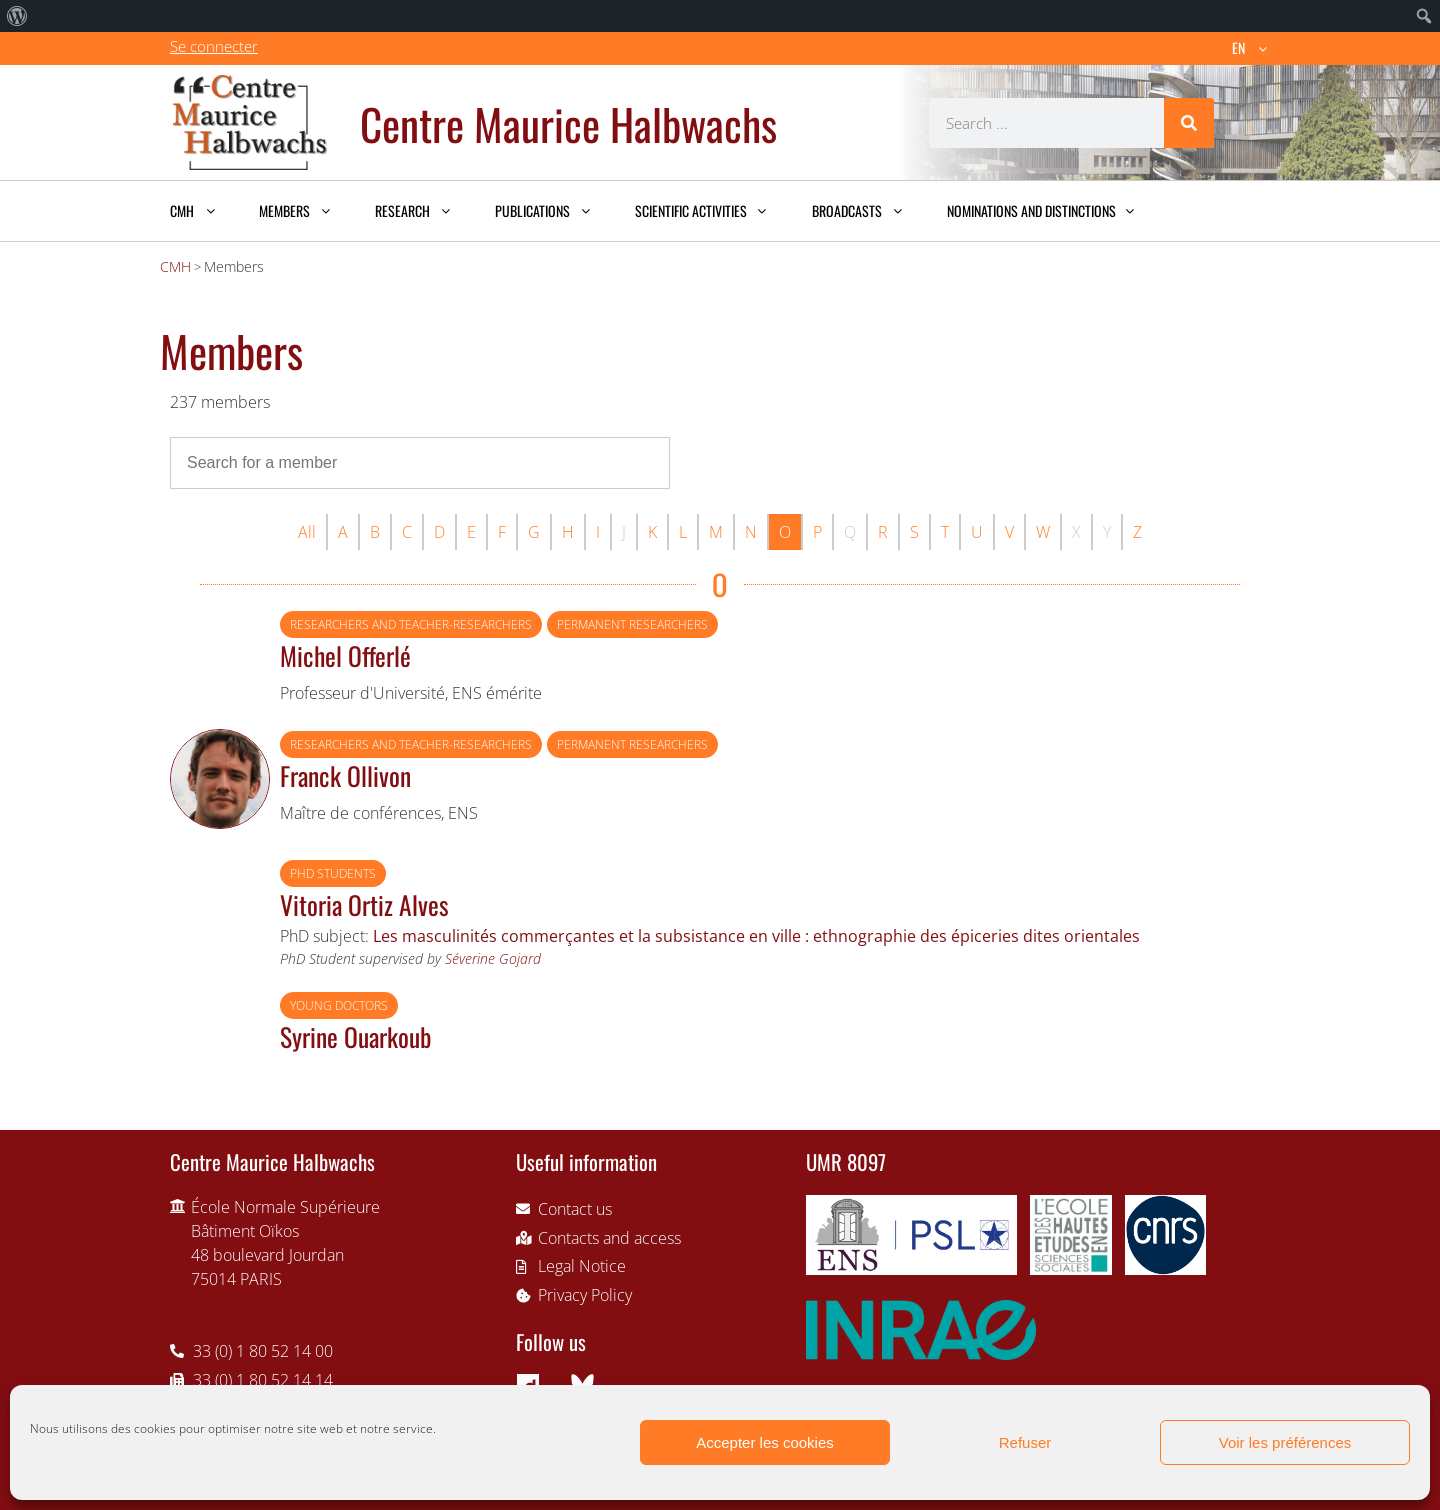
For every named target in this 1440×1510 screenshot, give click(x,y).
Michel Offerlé (345, 655)
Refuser (1025, 1442)
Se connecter (214, 46)
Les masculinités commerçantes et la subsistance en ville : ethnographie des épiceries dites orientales (756, 936)
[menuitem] (17, 16)
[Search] (1189, 123)
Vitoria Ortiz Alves (364, 904)
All (307, 532)
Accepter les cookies (765, 1442)
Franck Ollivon (345, 775)
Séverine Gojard (493, 958)
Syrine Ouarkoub (355, 1036)
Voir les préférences (1285, 1442)
